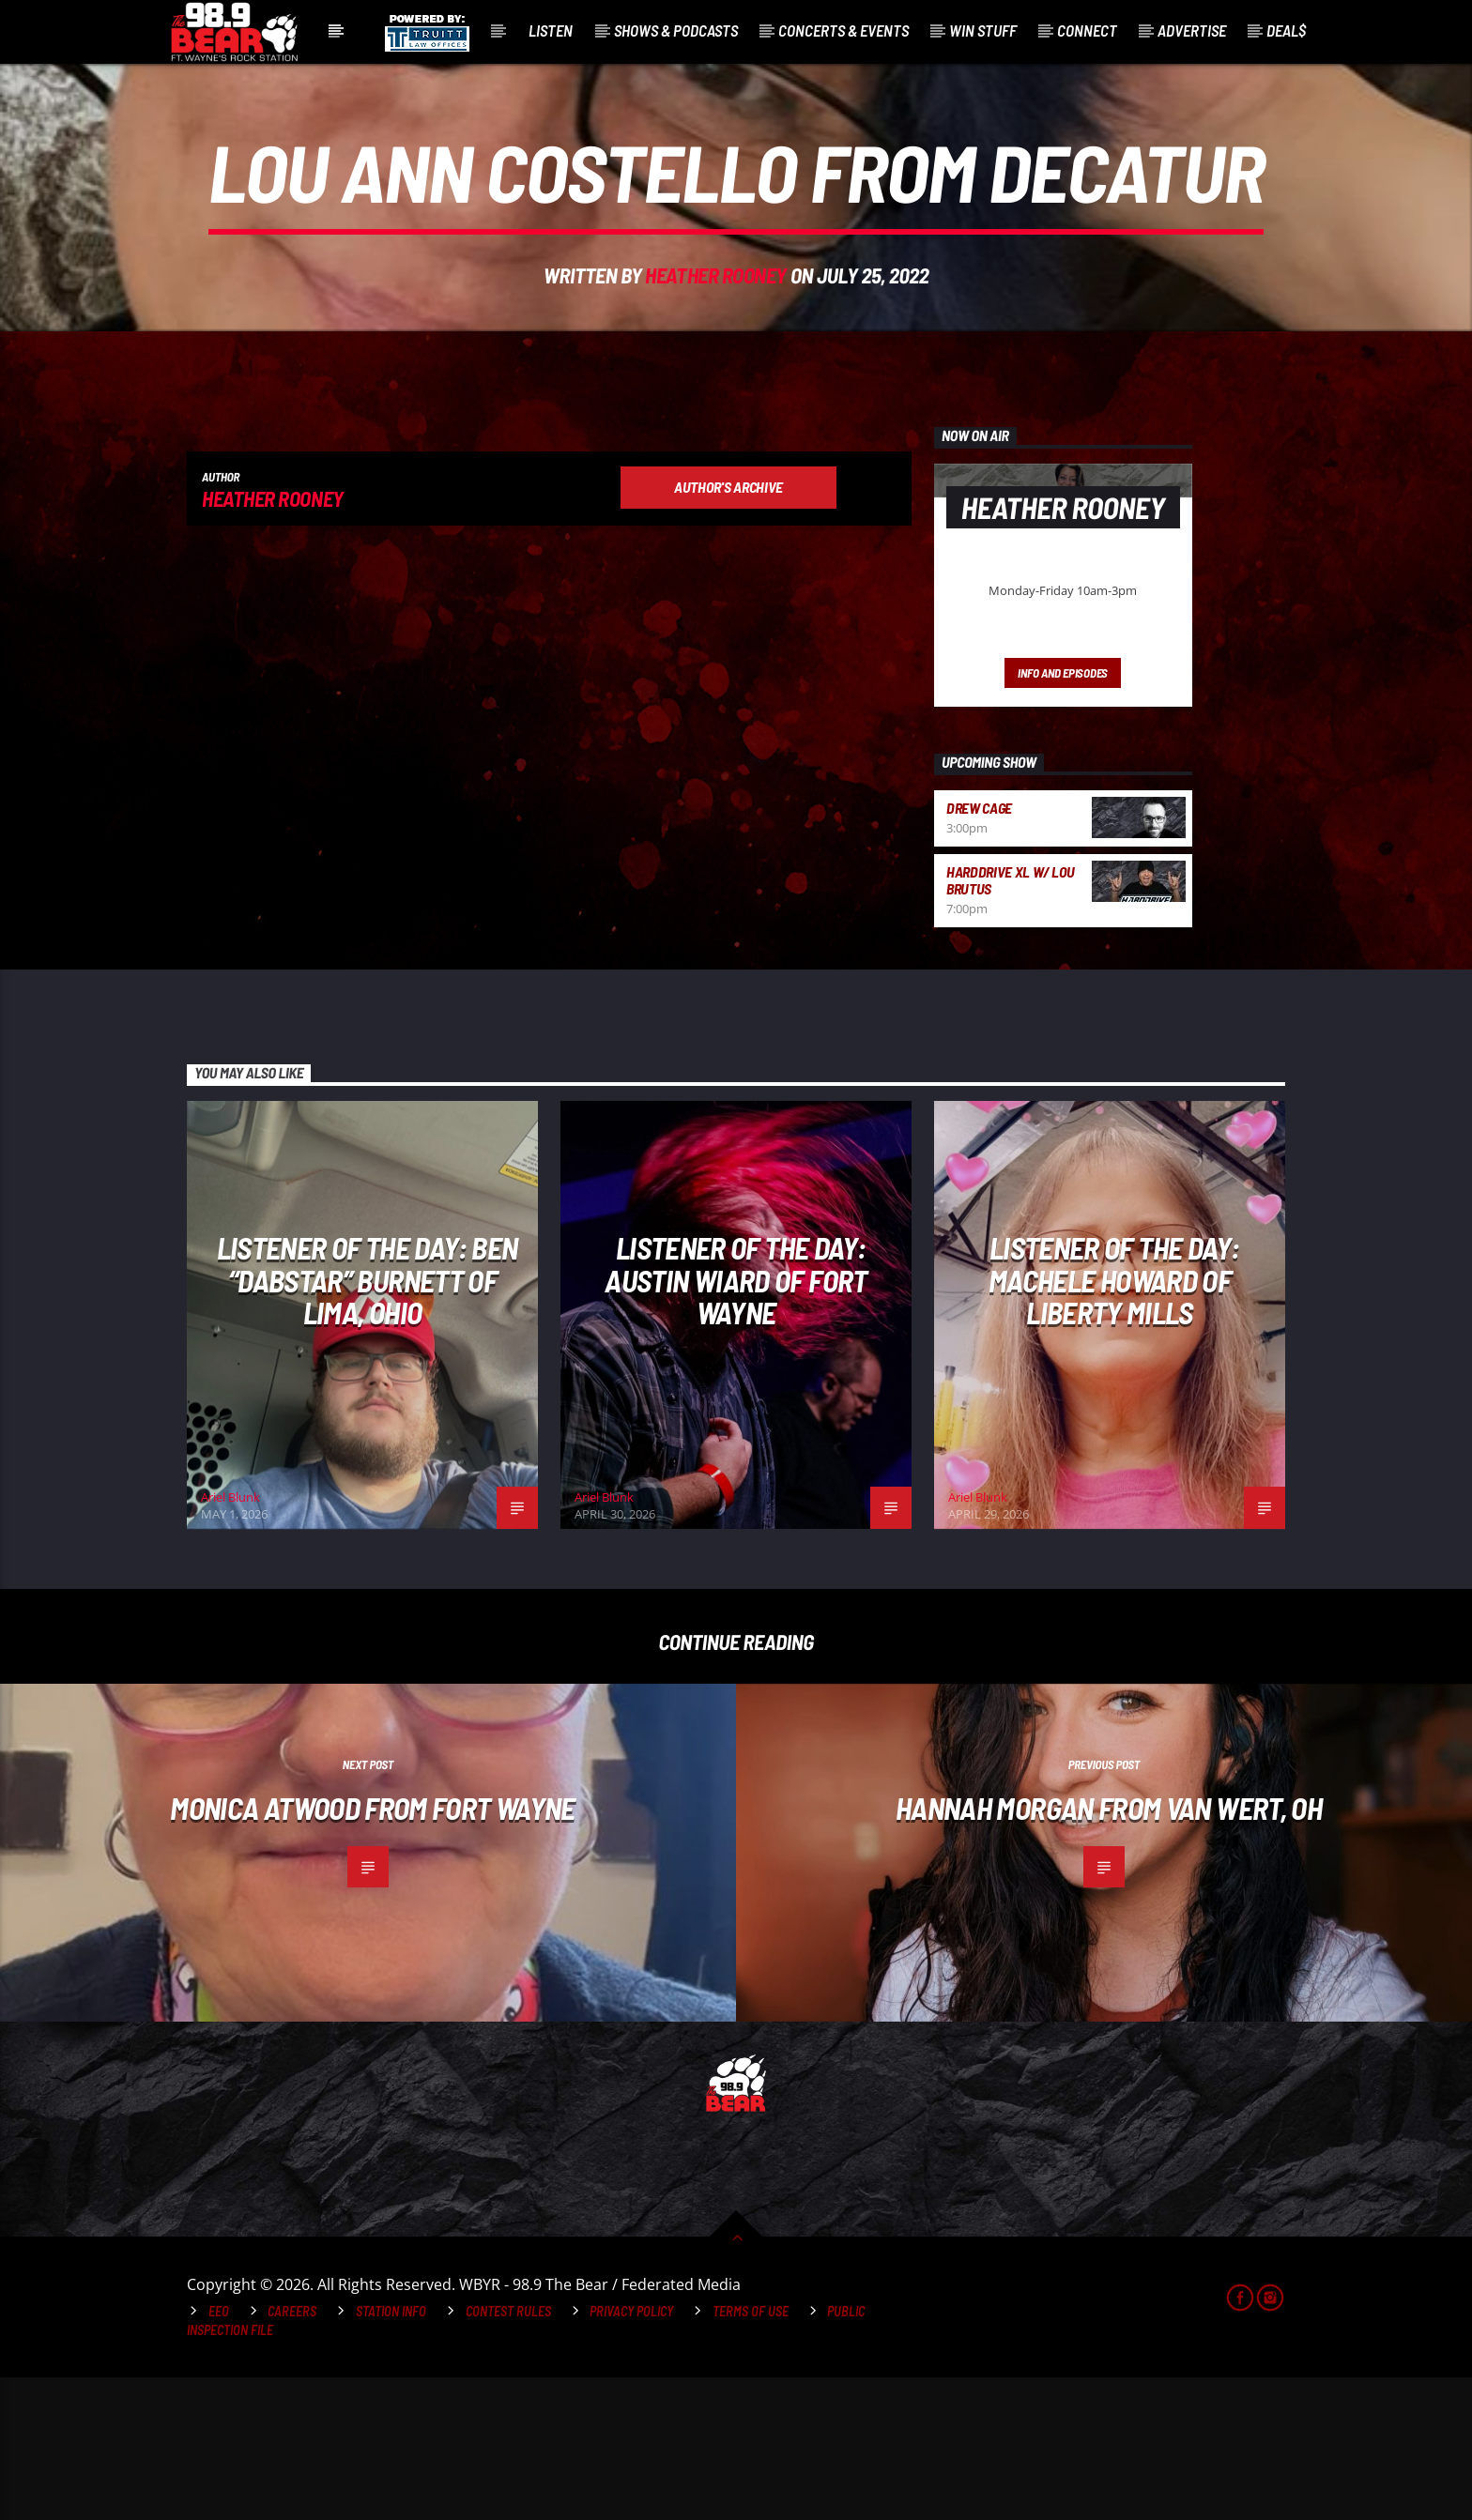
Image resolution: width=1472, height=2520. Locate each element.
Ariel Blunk (230, 1639)
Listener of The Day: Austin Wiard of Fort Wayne (735, 1422)
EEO (218, 2454)
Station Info (391, 2454)
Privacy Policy (631, 2454)
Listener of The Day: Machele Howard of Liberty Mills (1114, 1422)
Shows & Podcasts (676, 30)
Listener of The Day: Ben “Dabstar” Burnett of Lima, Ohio (367, 1422)
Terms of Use (751, 2454)
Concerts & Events (843, 30)
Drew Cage (979, 950)
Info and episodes (1063, 815)
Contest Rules (508, 2454)
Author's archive (728, 629)
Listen (551, 30)
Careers (292, 2454)
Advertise (1192, 30)
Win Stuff (983, 30)
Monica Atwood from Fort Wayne (372, 1950)
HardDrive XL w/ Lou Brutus (1010, 1022)
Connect (1087, 30)
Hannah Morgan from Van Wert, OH (1109, 1950)
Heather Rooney (716, 346)
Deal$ (1286, 30)
